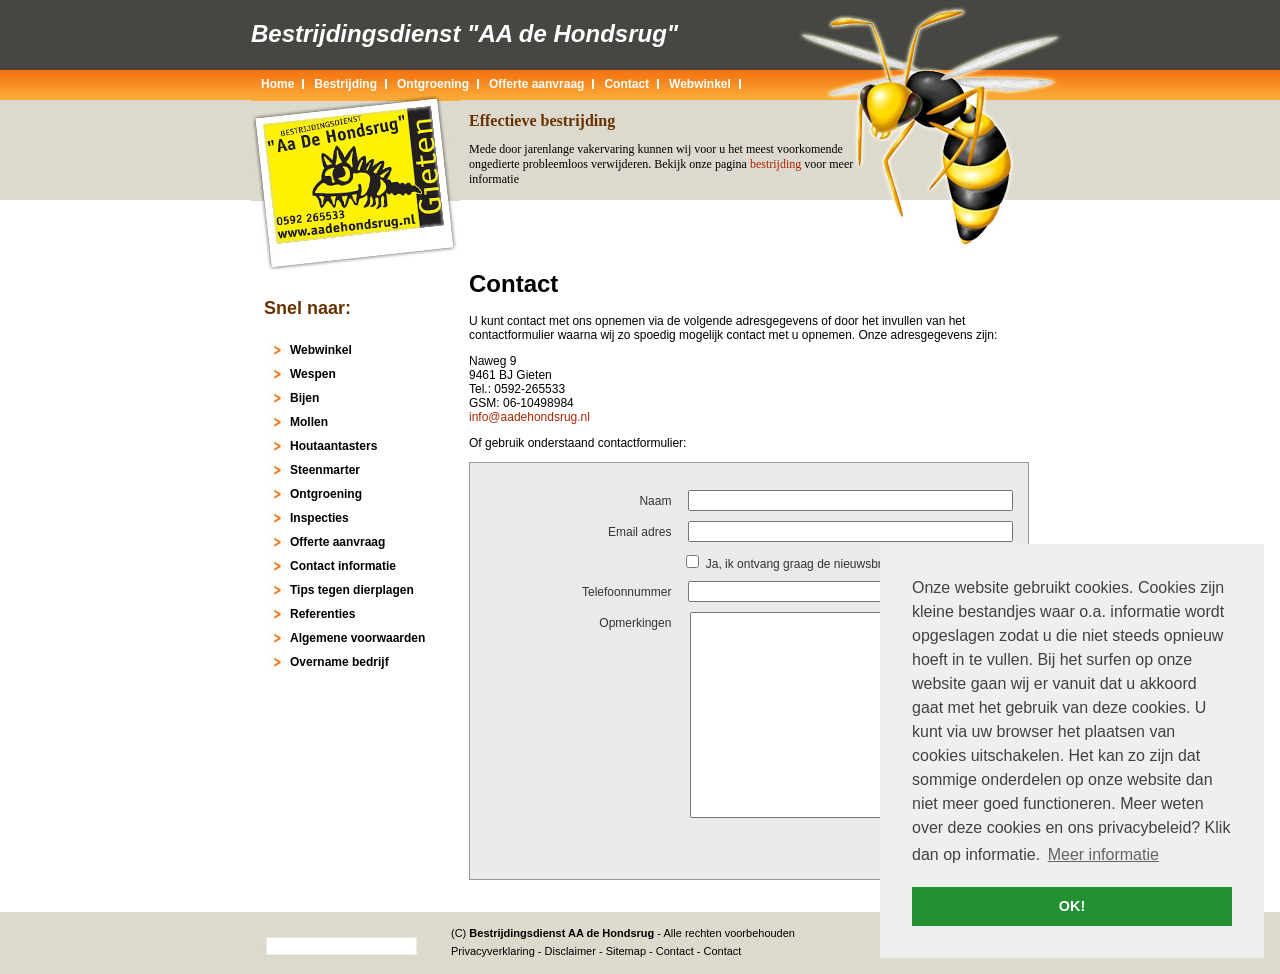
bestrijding (775, 164)
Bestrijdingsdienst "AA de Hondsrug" (464, 33)
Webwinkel (700, 84)
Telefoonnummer (626, 592)
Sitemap (626, 951)
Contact (675, 951)
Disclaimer (570, 951)
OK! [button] (1072, 906)
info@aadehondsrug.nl (529, 417)
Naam (655, 501)
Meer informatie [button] (1103, 854)
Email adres (639, 532)
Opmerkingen (635, 623)
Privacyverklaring (493, 951)
